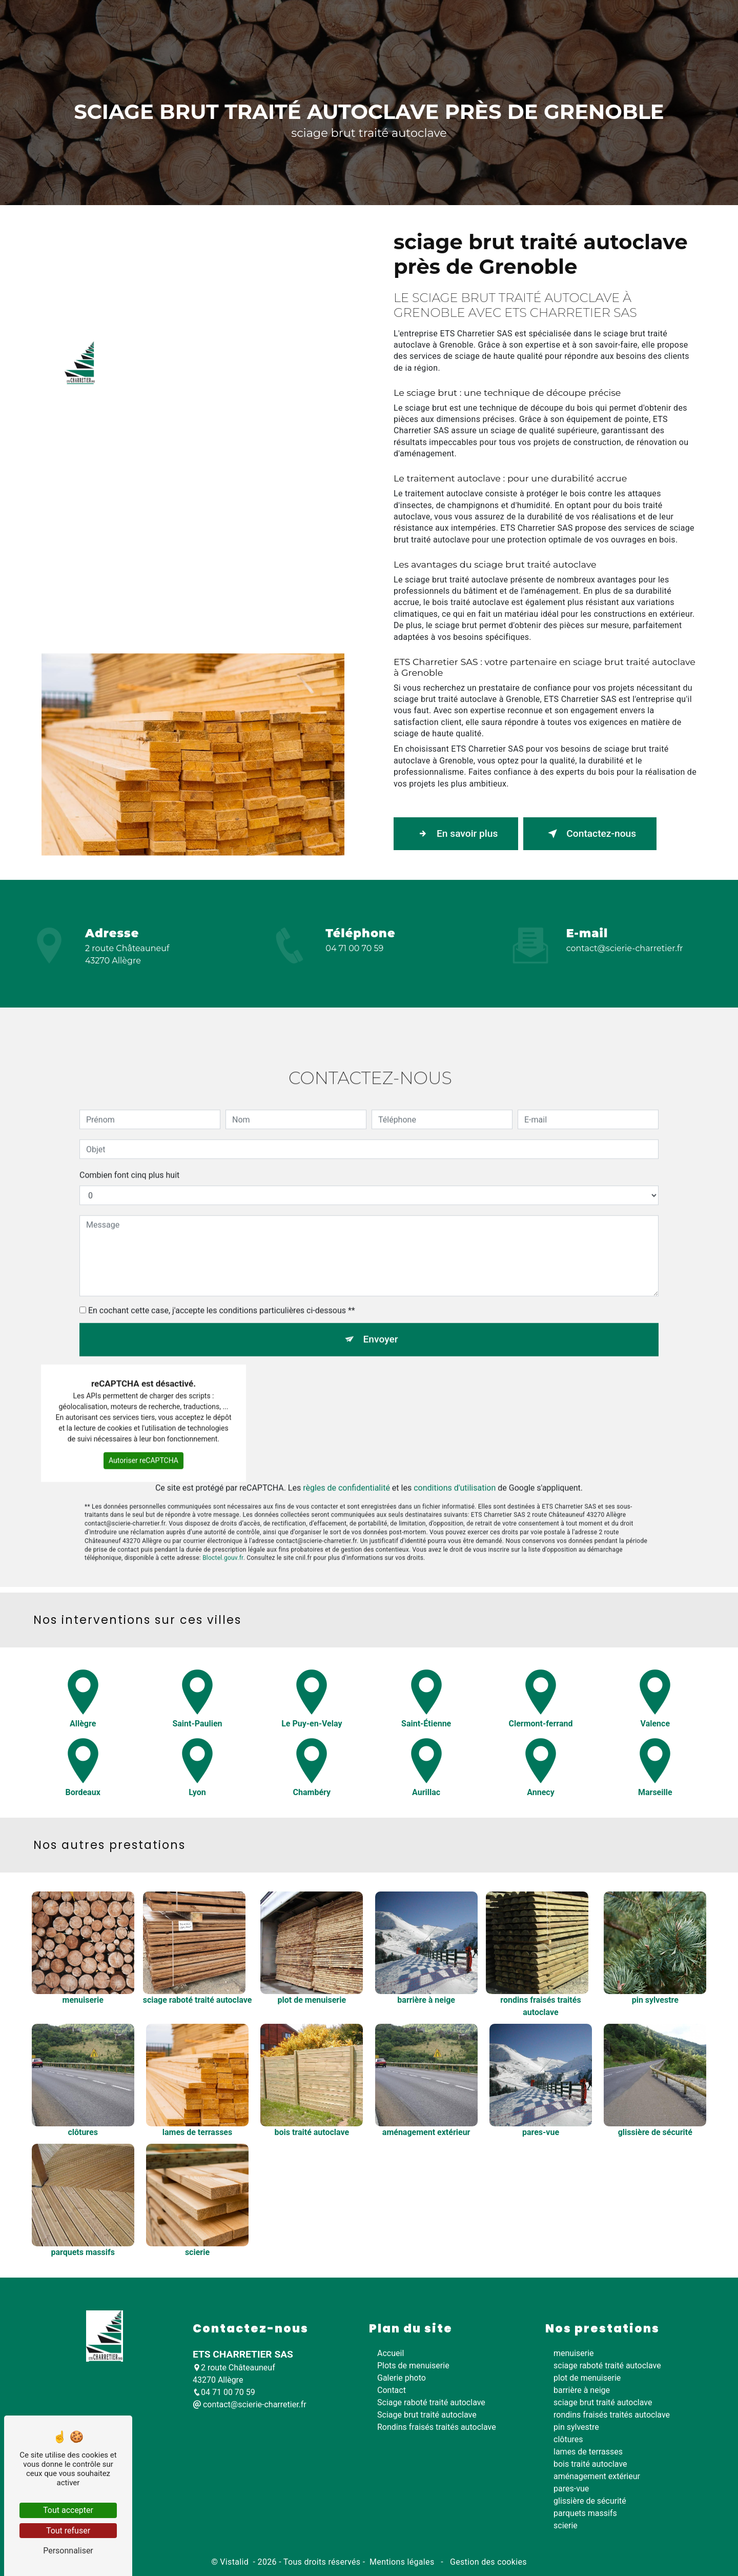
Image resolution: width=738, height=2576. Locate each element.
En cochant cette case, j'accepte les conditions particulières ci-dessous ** (221, 1265)
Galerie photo (604, 350)
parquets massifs (585, 2513)
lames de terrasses (588, 2452)
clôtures (568, 2439)
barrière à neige (582, 2390)
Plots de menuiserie (190, 350)
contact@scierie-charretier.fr (624, 948)
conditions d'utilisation (455, 1442)
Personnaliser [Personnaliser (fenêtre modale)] (68, 2550)
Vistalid (235, 2562)
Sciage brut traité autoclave (397, 350)
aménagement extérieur (597, 2476)
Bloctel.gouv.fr (222, 1512)
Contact (657, 350)
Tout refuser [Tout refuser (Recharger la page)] (68, 2530)
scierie (566, 2525)
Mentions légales (402, 2562)
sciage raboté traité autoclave (607, 2365)
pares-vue (571, 2488)
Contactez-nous (590, 833)
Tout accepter (68, 2510)
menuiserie (574, 2353)
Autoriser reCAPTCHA (143, 1415)
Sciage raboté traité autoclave (287, 350)
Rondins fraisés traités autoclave (511, 350)
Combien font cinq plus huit (129, 1129)
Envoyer (380, 1293)
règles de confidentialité (346, 1442)
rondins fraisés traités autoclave (612, 2415)
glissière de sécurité (590, 2501)
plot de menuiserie (587, 2378)
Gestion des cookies (487, 2562)
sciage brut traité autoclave (603, 2402)
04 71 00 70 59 (354, 948)
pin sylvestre (576, 2427)
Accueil (126, 350)
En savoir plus (456, 833)
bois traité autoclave (590, 2464)
